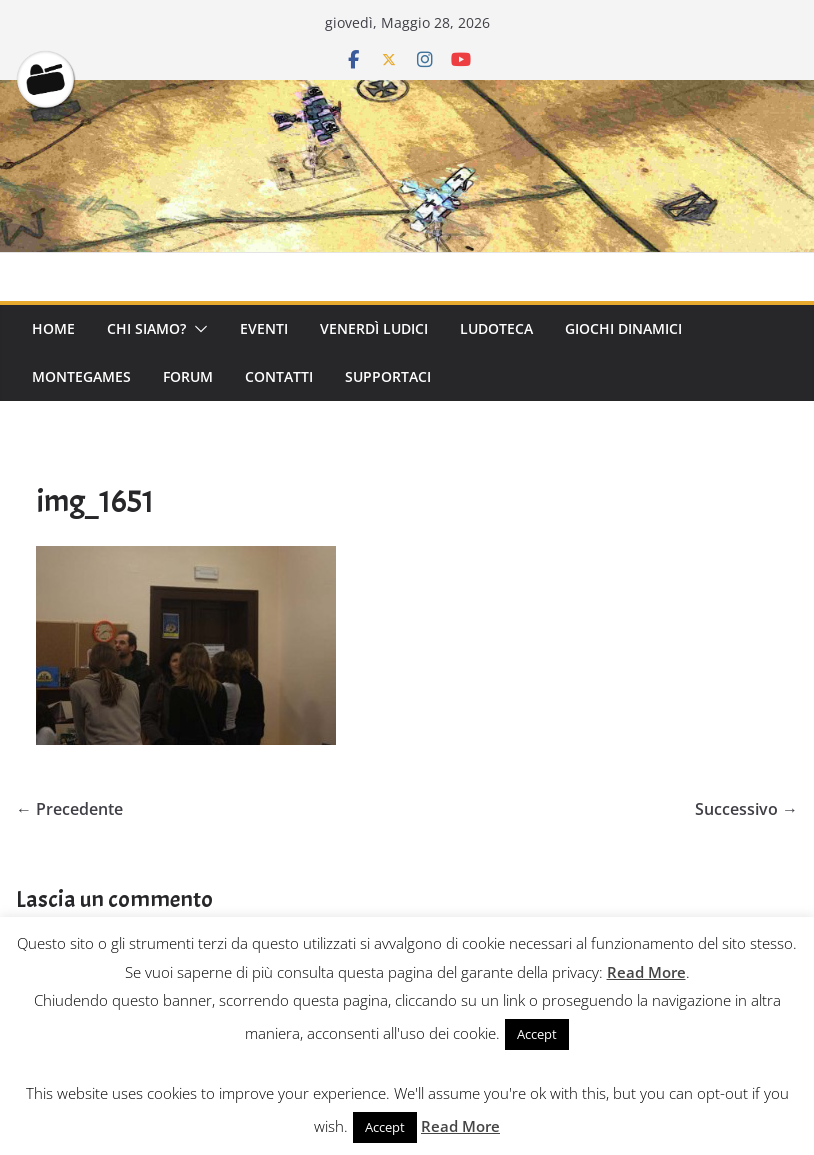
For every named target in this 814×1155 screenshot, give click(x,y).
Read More (646, 972)
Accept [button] (537, 1034)
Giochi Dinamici (623, 328)
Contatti (279, 376)
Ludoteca (496, 328)
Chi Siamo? (146, 328)
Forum (188, 376)
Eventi (264, 328)
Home (53, 328)
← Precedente (69, 809)
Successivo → (746, 809)
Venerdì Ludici (374, 328)
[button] (197, 329)
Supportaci (388, 376)
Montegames (81, 376)
